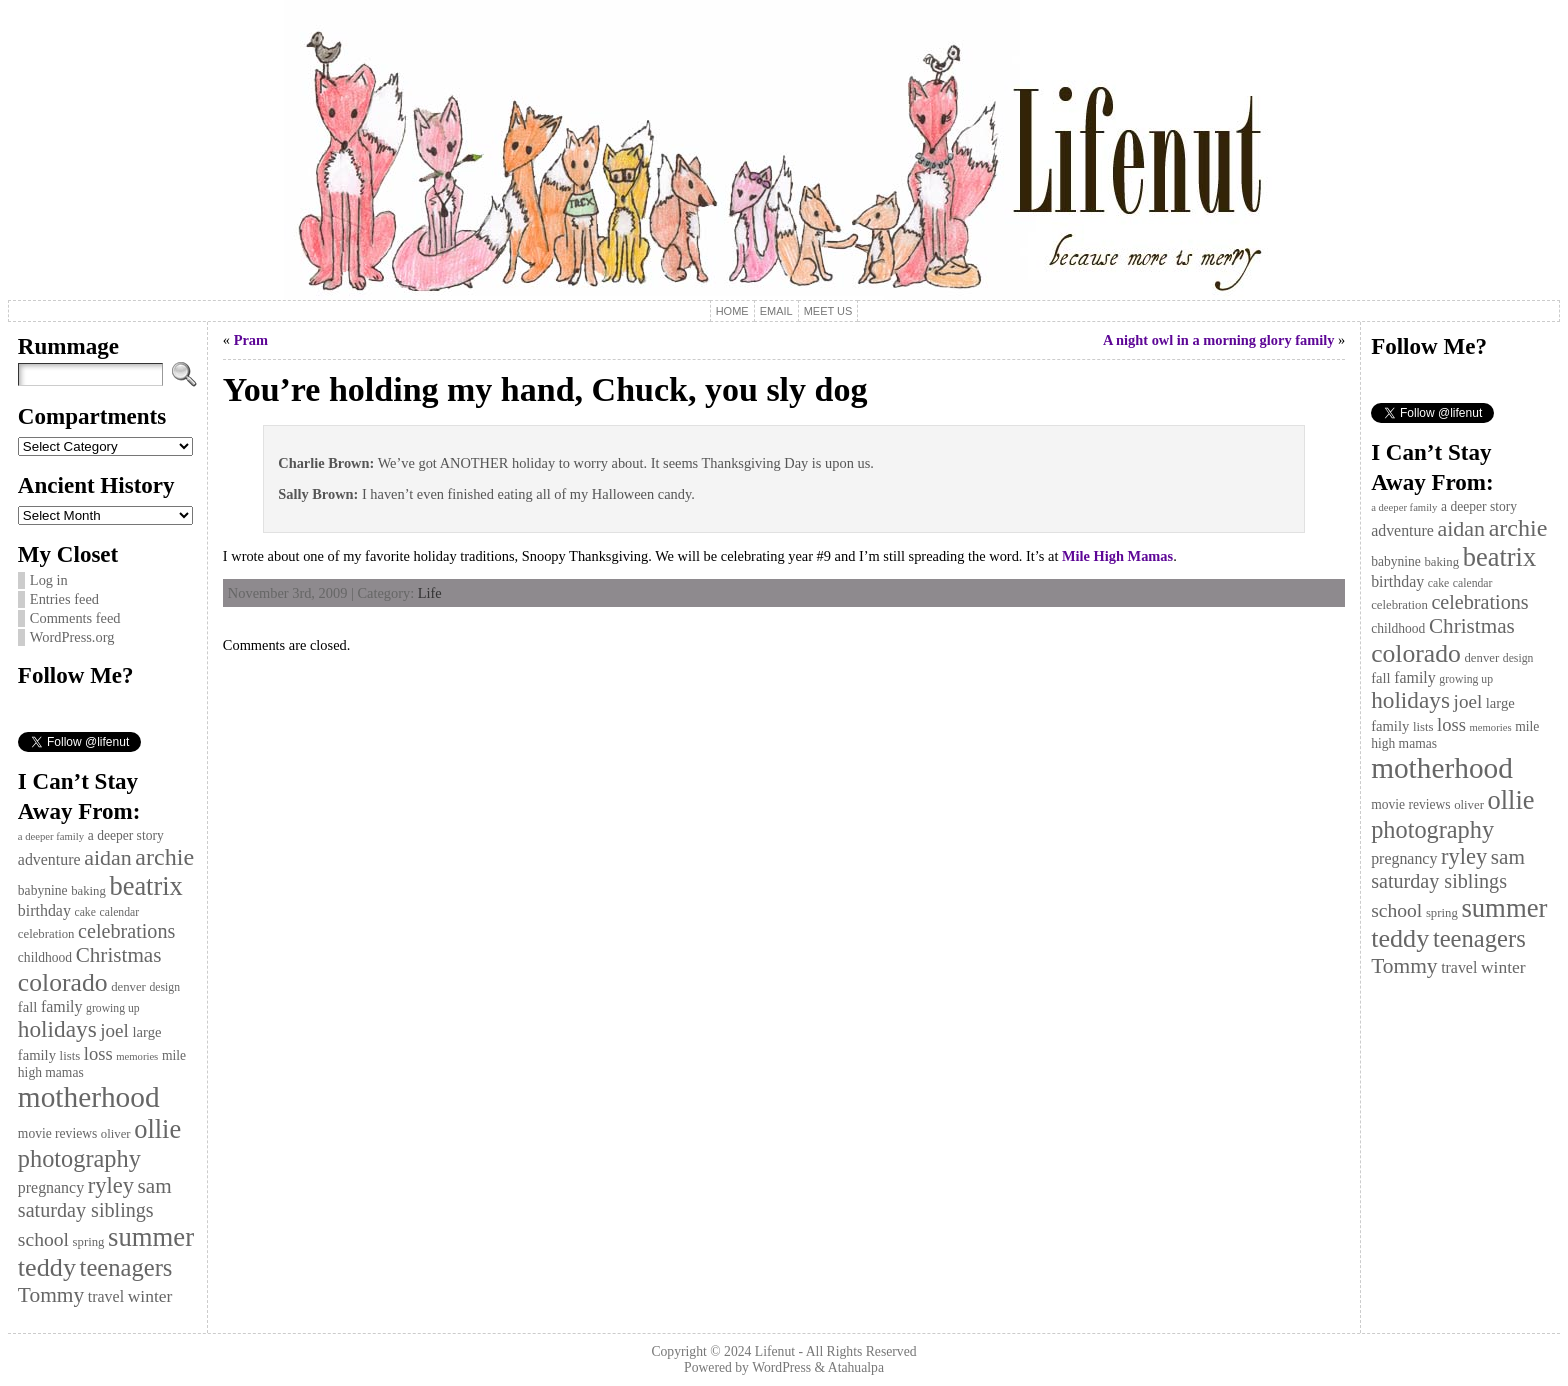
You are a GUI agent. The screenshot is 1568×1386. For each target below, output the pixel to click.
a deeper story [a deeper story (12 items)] (126, 835)
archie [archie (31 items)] (164, 857)
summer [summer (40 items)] (151, 1237)
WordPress (781, 1367)
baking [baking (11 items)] (88, 891)
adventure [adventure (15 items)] (49, 859)
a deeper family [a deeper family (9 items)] (51, 836)
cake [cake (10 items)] (84, 912)
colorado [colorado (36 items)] (63, 982)
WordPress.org (72, 637)
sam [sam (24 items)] (155, 1186)
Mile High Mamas (1117, 556)
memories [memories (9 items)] (137, 1056)
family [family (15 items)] (62, 1006)
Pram (251, 340)
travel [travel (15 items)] (106, 1296)
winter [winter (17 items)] (150, 1296)
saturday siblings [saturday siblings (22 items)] (86, 1210)
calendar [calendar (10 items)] (120, 912)
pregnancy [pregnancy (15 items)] (51, 1187)
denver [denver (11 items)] (128, 987)
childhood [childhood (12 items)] (45, 957)
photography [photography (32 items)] (79, 1158)
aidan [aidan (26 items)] (108, 857)
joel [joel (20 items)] (114, 1030)
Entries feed (64, 599)
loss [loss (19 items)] (98, 1053)
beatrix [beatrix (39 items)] (145, 886)
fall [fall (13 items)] (27, 1007)
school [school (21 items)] (43, 1239)
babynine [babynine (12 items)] (43, 890)
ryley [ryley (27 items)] (111, 1185)
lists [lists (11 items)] (70, 1056)
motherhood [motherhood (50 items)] (89, 1097)
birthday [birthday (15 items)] (44, 910)
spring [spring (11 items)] (89, 1242)
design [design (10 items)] (164, 987)
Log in (49, 580)
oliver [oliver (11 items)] (116, 1134)
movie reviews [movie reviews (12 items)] (57, 1133)
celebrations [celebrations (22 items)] (126, 931)
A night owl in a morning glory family (1218, 340)
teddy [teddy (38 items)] (47, 1267)
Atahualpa (856, 1367)
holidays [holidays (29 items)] (57, 1029)
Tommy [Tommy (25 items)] (51, 1295)
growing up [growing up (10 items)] (113, 1008)
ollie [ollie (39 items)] (157, 1129)
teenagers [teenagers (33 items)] (126, 1267)
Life (430, 593)
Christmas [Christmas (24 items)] (119, 955)
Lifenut (775, 1351)
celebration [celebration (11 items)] (46, 934)
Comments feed (75, 618)
